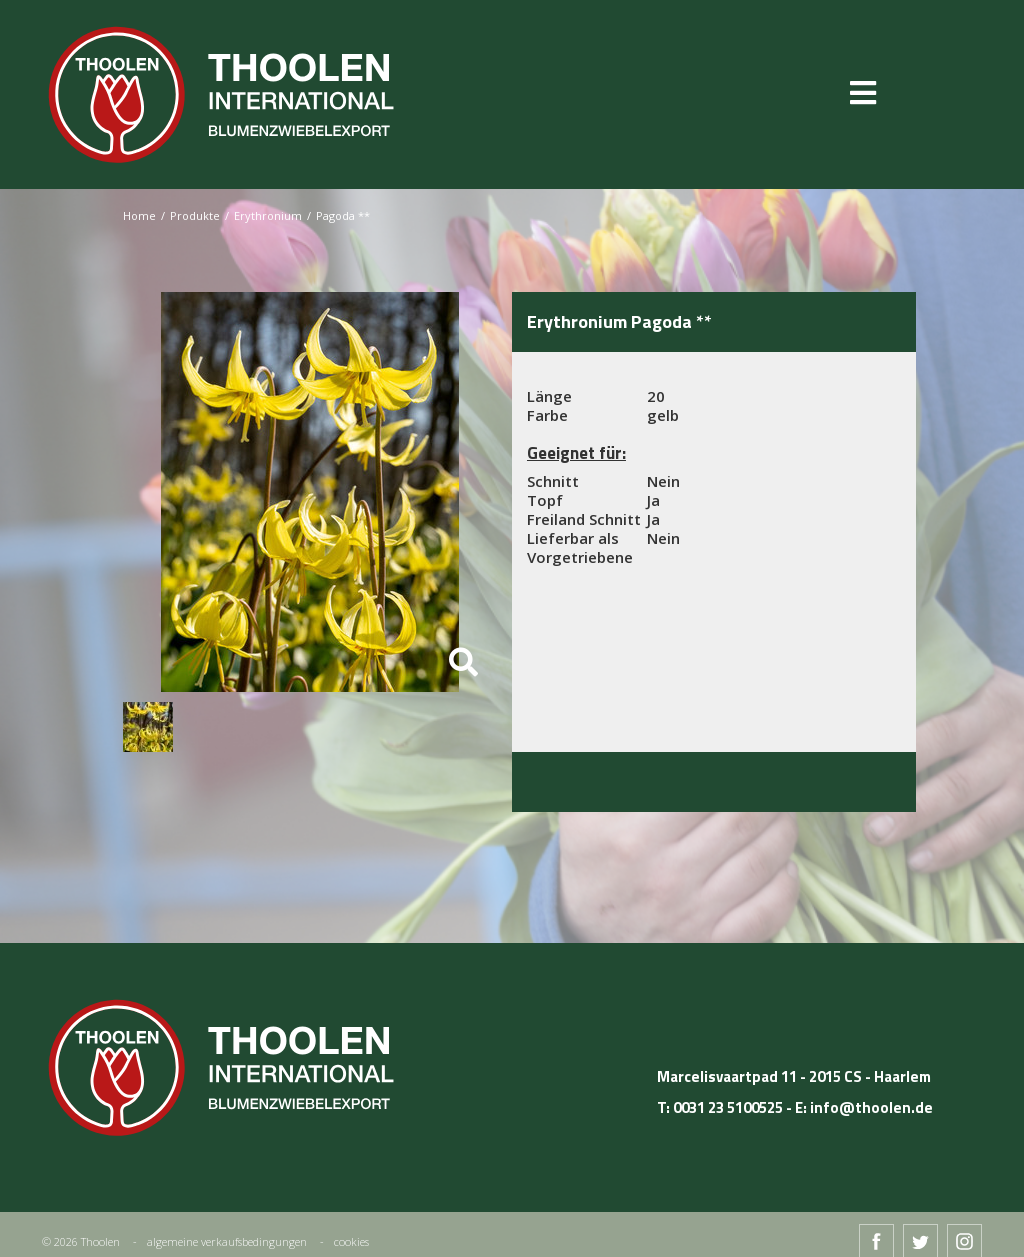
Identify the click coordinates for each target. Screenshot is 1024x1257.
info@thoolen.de (871, 1107)
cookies (351, 1241)
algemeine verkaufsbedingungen (227, 1241)
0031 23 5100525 (728, 1107)
